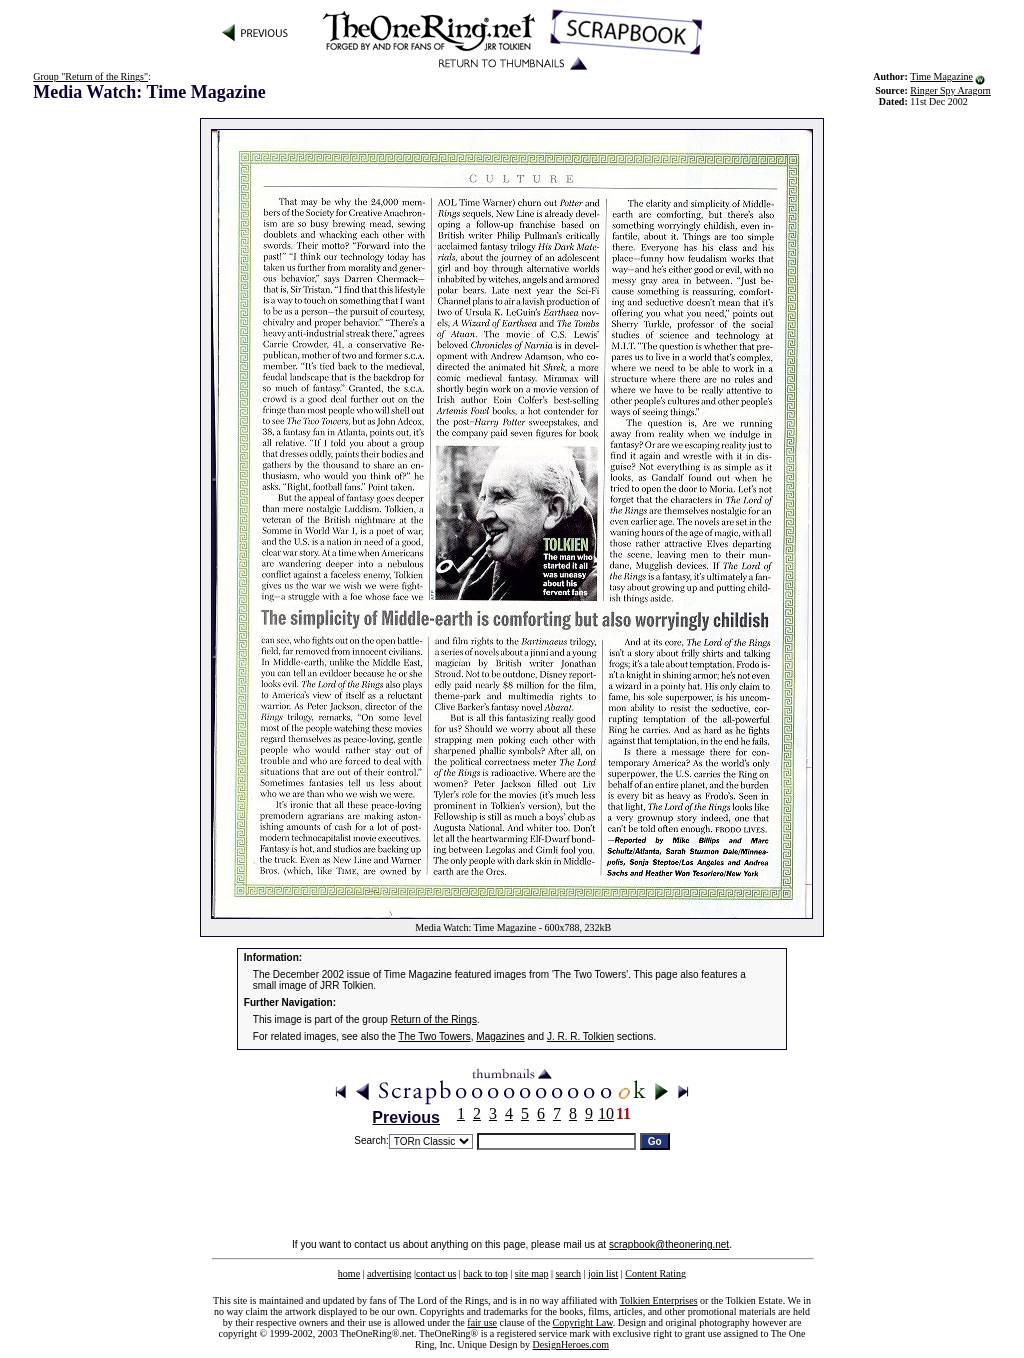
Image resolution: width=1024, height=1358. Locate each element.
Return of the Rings (434, 1019)
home (349, 1273)
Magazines (500, 1036)
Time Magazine (941, 76)
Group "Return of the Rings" (90, 76)
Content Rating (655, 1273)
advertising (389, 1273)
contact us (436, 1273)
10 (606, 1113)
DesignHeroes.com (571, 1344)
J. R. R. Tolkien (580, 1036)
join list (603, 1273)
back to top (485, 1273)
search (568, 1273)
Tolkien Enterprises (659, 1300)
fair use (482, 1322)
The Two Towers (434, 1036)
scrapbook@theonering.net (669, 1244)
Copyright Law (583, 1322)
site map (532, 1273)
